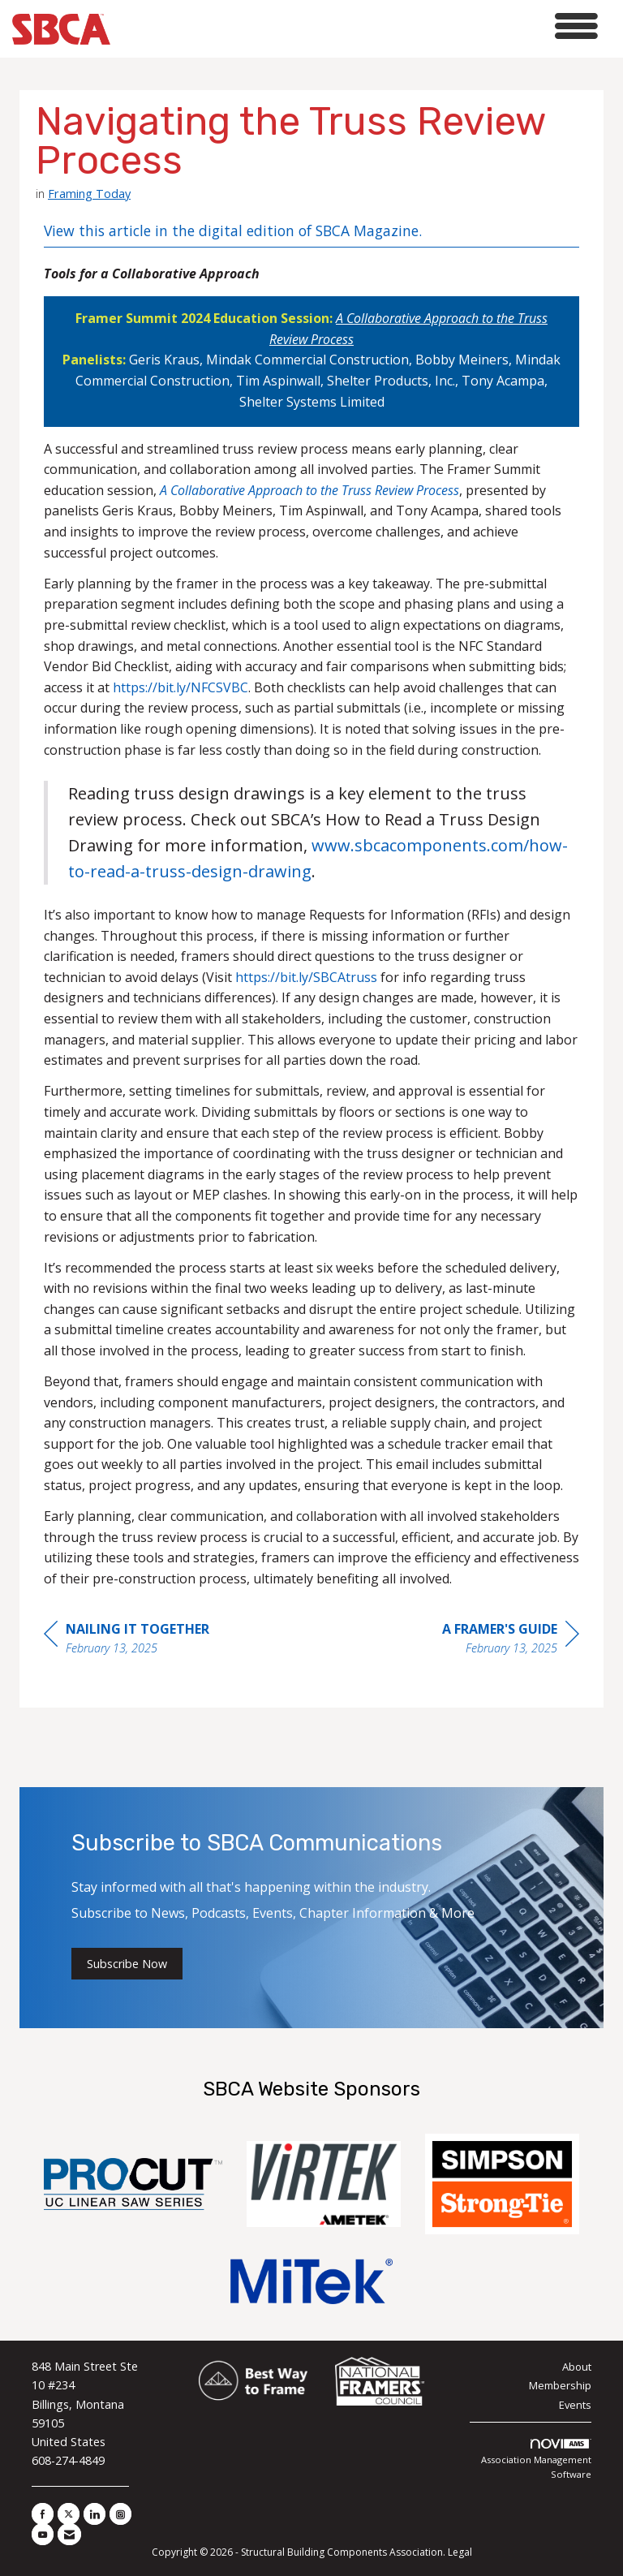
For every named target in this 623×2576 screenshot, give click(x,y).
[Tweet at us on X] (68, 2514)
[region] (510, 1640)
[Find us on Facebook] (43, 2514)
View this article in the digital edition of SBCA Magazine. (233, 230)
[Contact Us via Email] (69, 2534)
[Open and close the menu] (358, 26)
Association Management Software (536, 2460)
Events (575, 2404)
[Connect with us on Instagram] (120, 2514)
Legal (460, 2552)
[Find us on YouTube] (43, 2534)
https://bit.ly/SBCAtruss (306, 977)
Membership (560, 2385)
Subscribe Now (127, 1963)
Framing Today (89, 193)
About (576, 2366)
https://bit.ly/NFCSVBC (180, 687)
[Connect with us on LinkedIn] (94, 2514)
